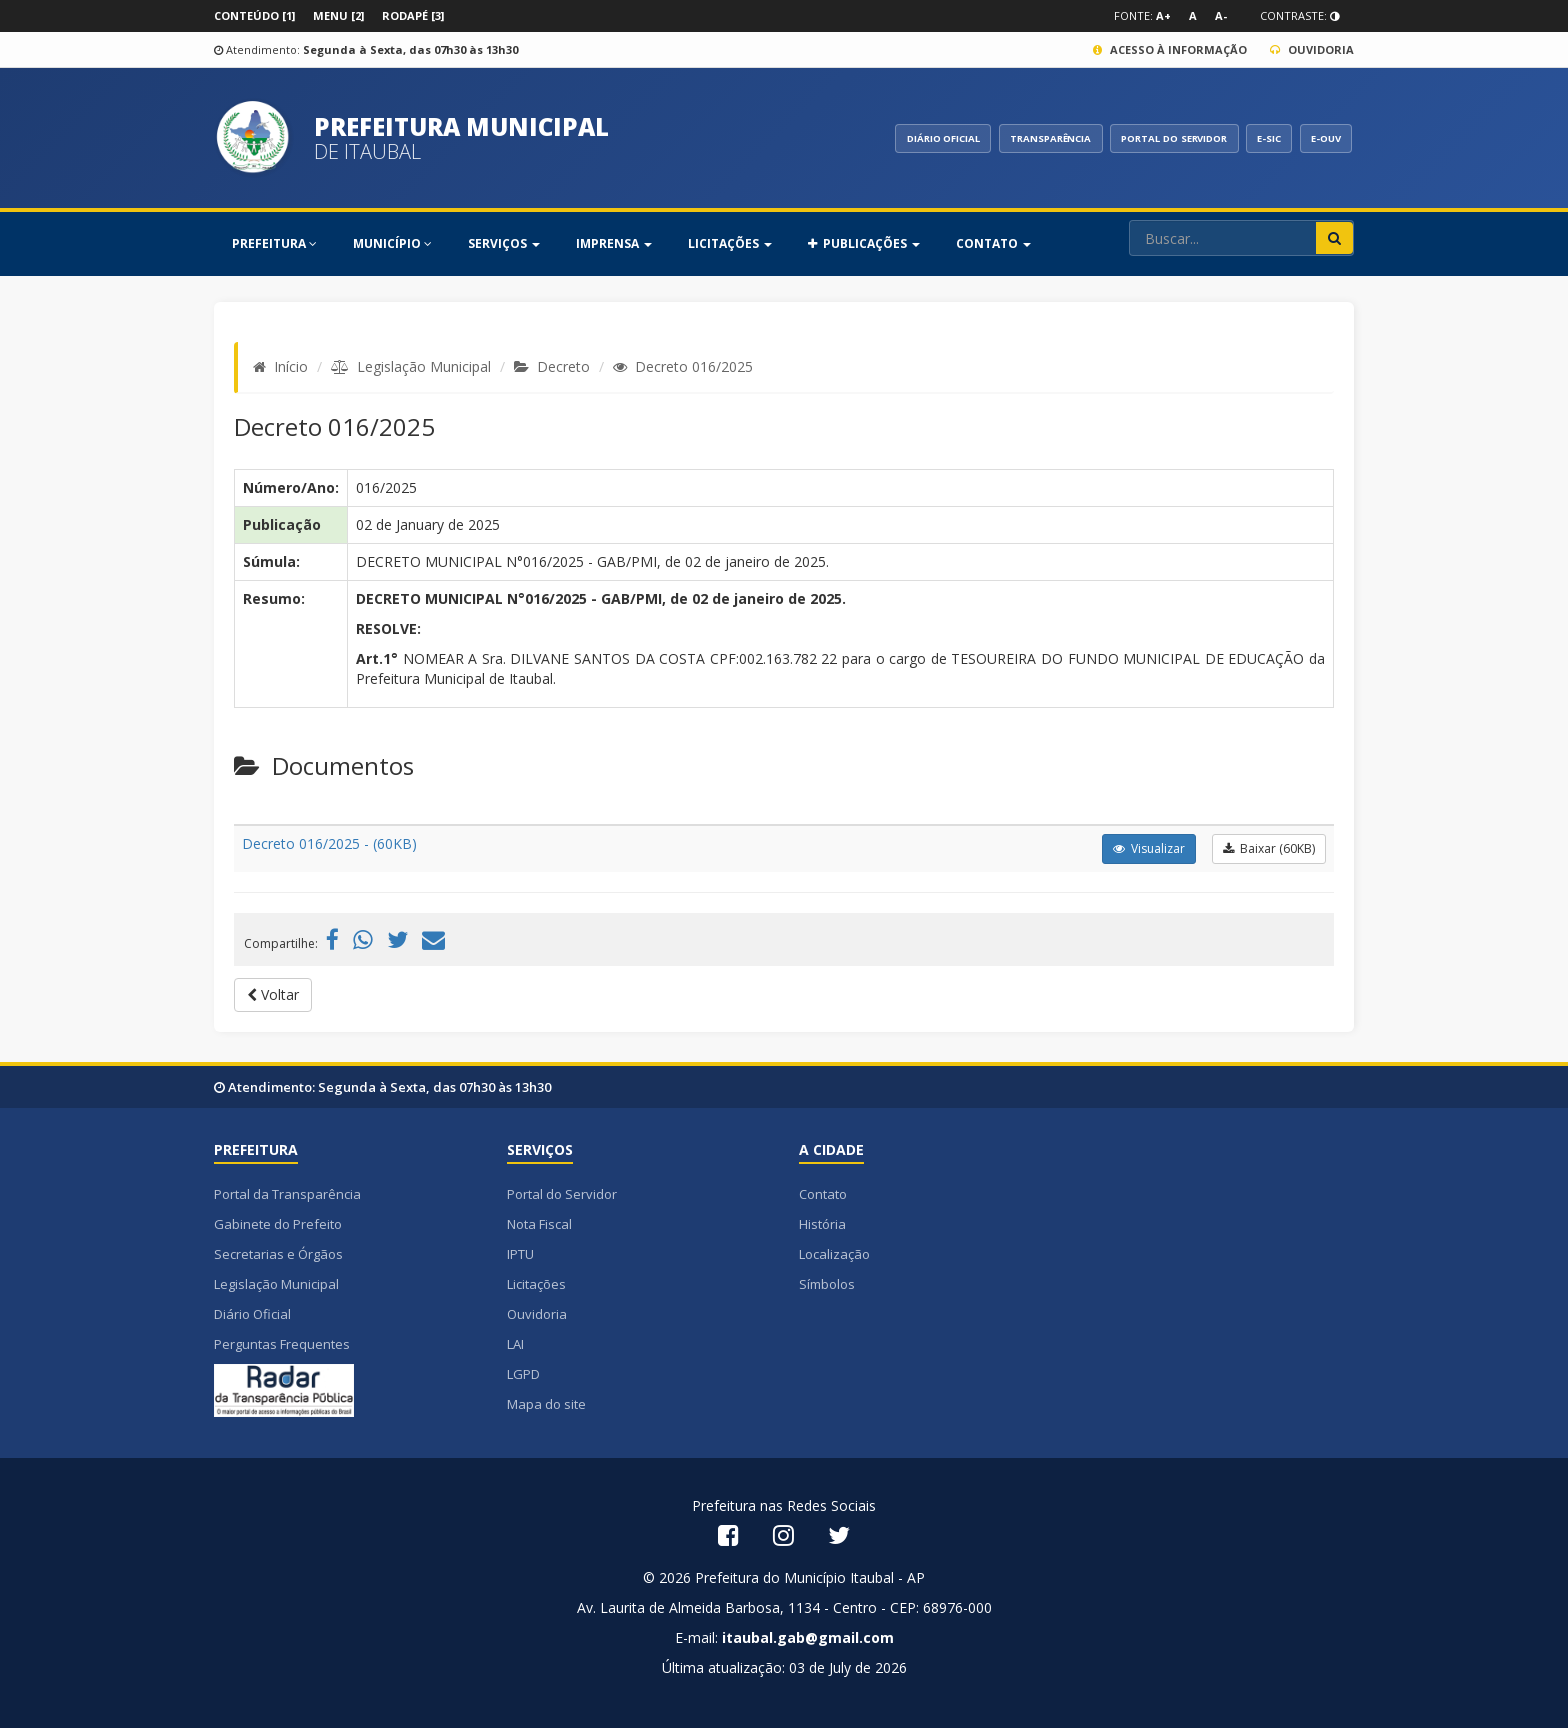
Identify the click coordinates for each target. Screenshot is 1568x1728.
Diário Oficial (252, 1314)
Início (291, 366)
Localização (834, 1254)
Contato (823, 1194)
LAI (515, 1344)
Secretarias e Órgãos (278, 1254)
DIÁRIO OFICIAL (896, 138)
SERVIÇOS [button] (504, 243)
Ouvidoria (1312, 49)
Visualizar (1149, 848)
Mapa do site (546, 1404)
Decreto (563, 366)
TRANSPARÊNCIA (1014, 138)
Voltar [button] (273, 994)
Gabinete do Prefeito (278, 1224)
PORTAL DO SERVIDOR (1151, 138)
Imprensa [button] (614, 243)
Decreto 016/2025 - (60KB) (329, 843)
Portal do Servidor (562, 1194)
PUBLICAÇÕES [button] (864, 243)
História (822, 1224)
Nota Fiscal (539, 1224)
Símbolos (827, 1284)
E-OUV (1322, 138)
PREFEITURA (274, 243)
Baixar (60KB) (1269, 848)
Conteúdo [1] (254, 15)
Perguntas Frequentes (282, 1344)
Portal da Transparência (287, 1194)
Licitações (536, 1284)
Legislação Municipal (424, 366)
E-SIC (1258, 138)
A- (1221, 15)
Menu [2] (338, 15)
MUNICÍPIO (392, 243)
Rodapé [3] (413, 15)
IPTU (520, 1254)
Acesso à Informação (1170, 49)
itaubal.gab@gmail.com (808, 1637)
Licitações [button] (730, 243)
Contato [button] (993, 243)
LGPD (523, 1374)
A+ (1163, 15)
